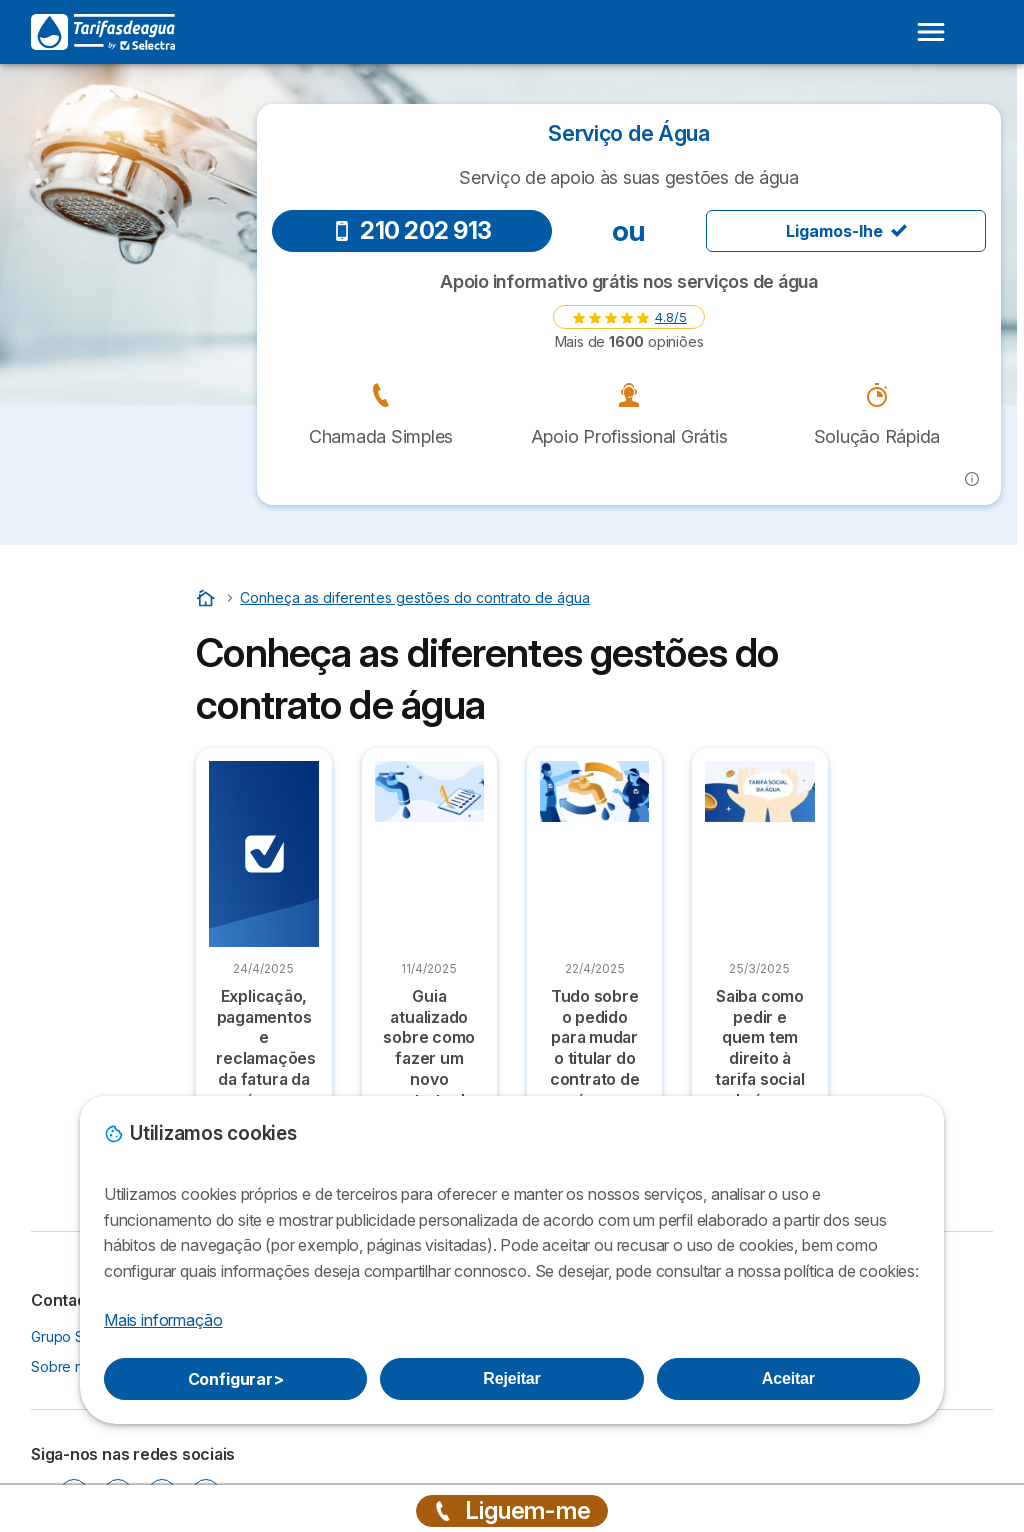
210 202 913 (412, 230)
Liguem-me (511, 1510)
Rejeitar (511, 1378)
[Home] (208, 597)
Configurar (236, 1379)
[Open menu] (931, 32)
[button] (972, 479)
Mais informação (163, 1320)
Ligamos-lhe (846, 231)
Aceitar (788, 1378)
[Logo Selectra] (103, 32)
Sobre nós (65, 1366)
